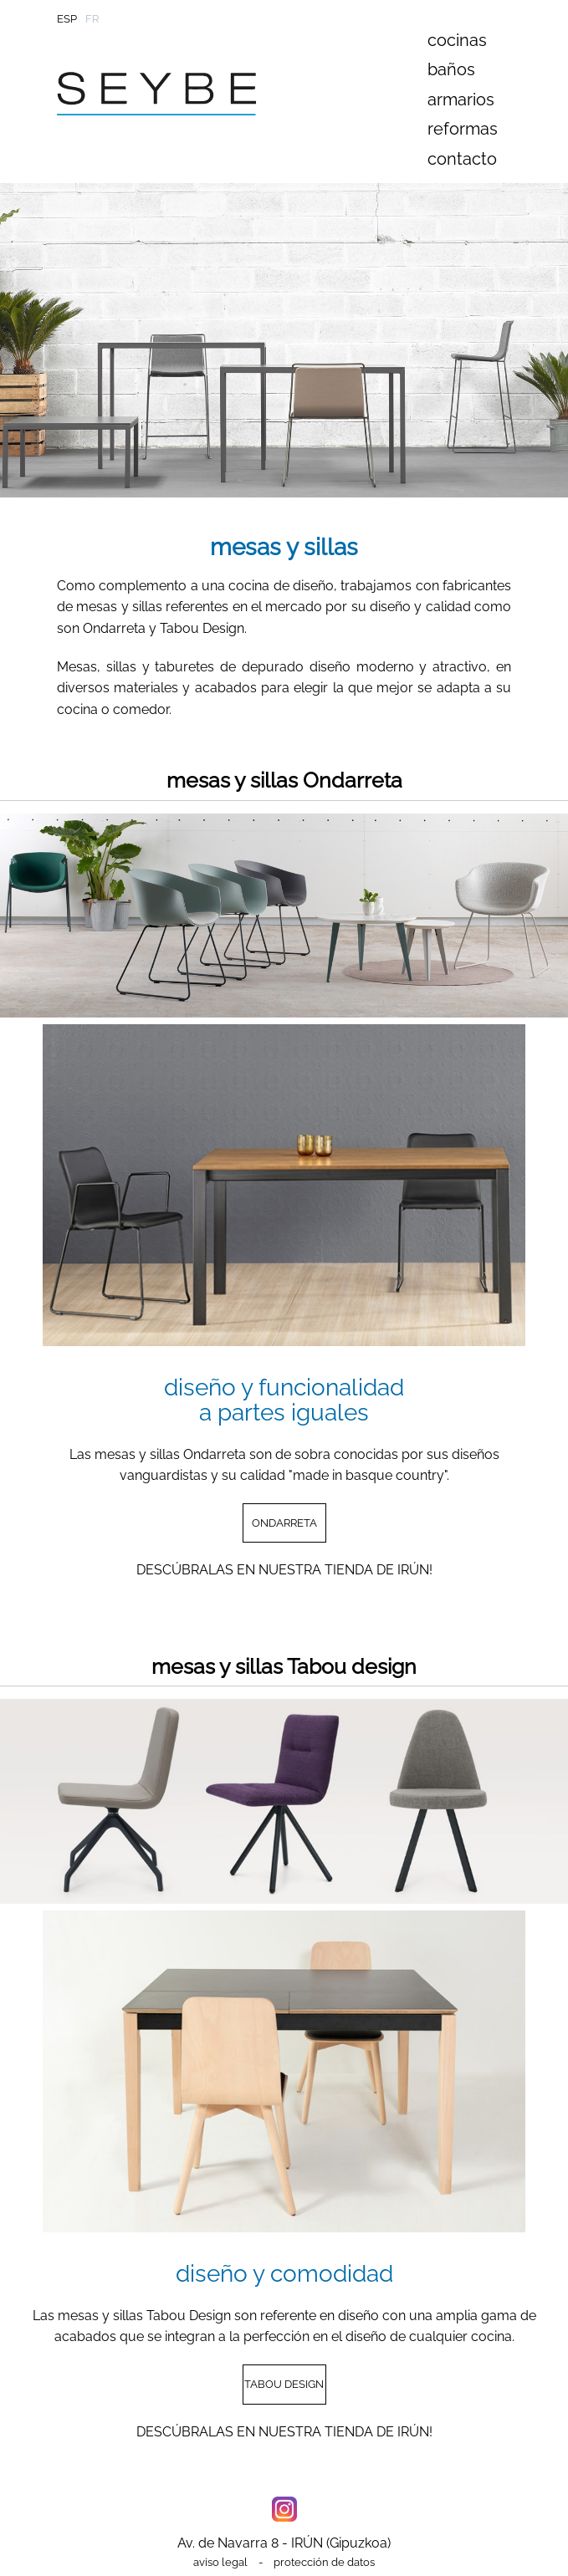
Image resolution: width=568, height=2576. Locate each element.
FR (92, 19)
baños (451, 69)
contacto (462, 159)
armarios (460, 99)
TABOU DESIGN (284, 2384)
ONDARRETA (284, 1523)
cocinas (457, 40)
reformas (462, 129)
